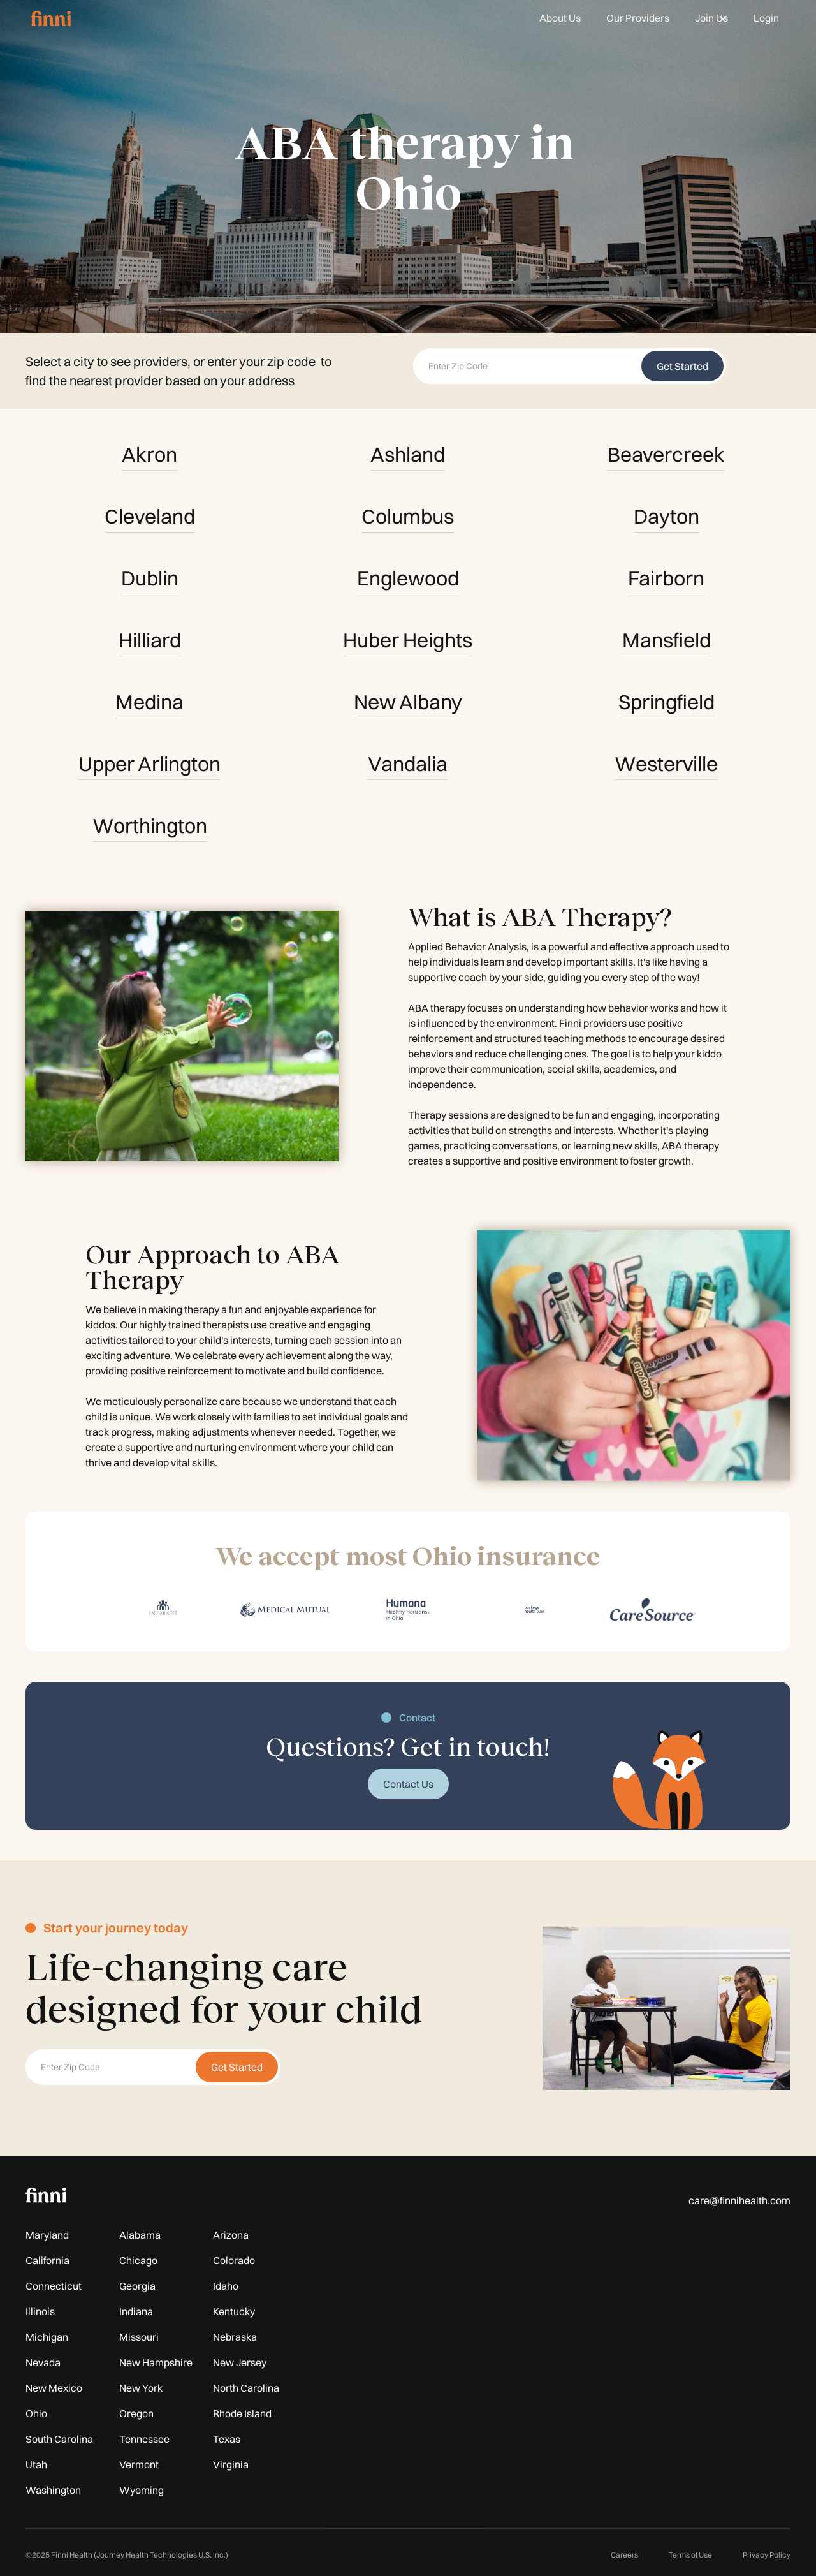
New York (141, 2387)
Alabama (140, 2234)
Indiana (136, 2311)
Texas (226, 2438)
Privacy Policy (766, 2554)
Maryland (47, 2234)
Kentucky (234, 2311)
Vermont (139, 2464)
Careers (624, 2554)
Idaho (225, 2285)
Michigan (47, 2336)
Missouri (139, 2336)
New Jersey (239, 2362)
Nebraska (235, 2336)
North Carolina (246, 2387)
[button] (711, 18)
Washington (53, 2490)
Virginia (231, 2464)
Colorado (234, 2260)
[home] (51, 18)
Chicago (138, 2260)
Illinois (40, 2311)
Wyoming (141, 2490)
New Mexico (54, 2387)
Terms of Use (690, 2554)
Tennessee (144, 2438)
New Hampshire (156, 2362)
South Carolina (59, 2438)
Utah (36, 2464)
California (47, 2260)
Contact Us (408, 1783)
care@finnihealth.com (739, 2200)
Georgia (137, 2285)
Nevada (43, 2362)
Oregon (136, 2413)
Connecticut (54, 2285)
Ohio (36, 2413)
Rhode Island (242, 2413)
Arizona (231, 2234)
